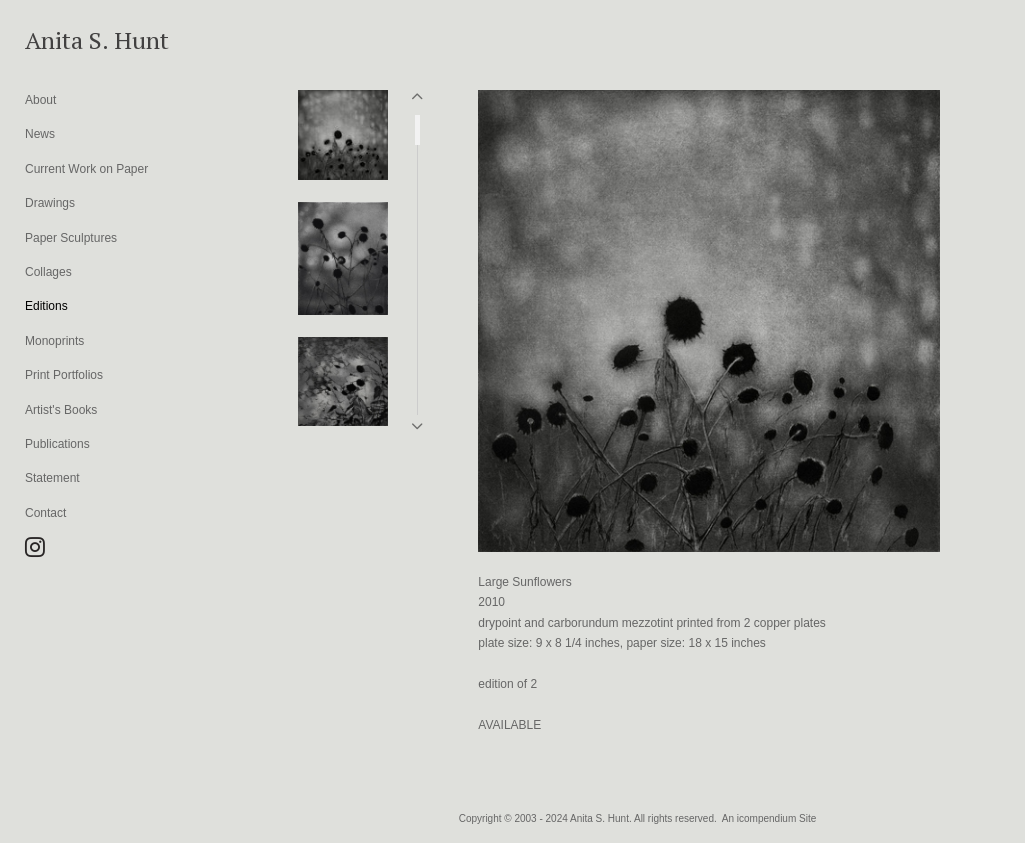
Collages (48, 272)
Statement (52, 478)
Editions (46, 306)
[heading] (75, 40)
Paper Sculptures (71, 238)
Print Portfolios (64, 375)
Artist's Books (61, 410)
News (40, 134)
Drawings (50, 203)
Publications (57, 444)
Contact (45, 513)
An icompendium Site (769, 818)
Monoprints (54, 341)
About (40, 100)
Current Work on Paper (86, 169)
